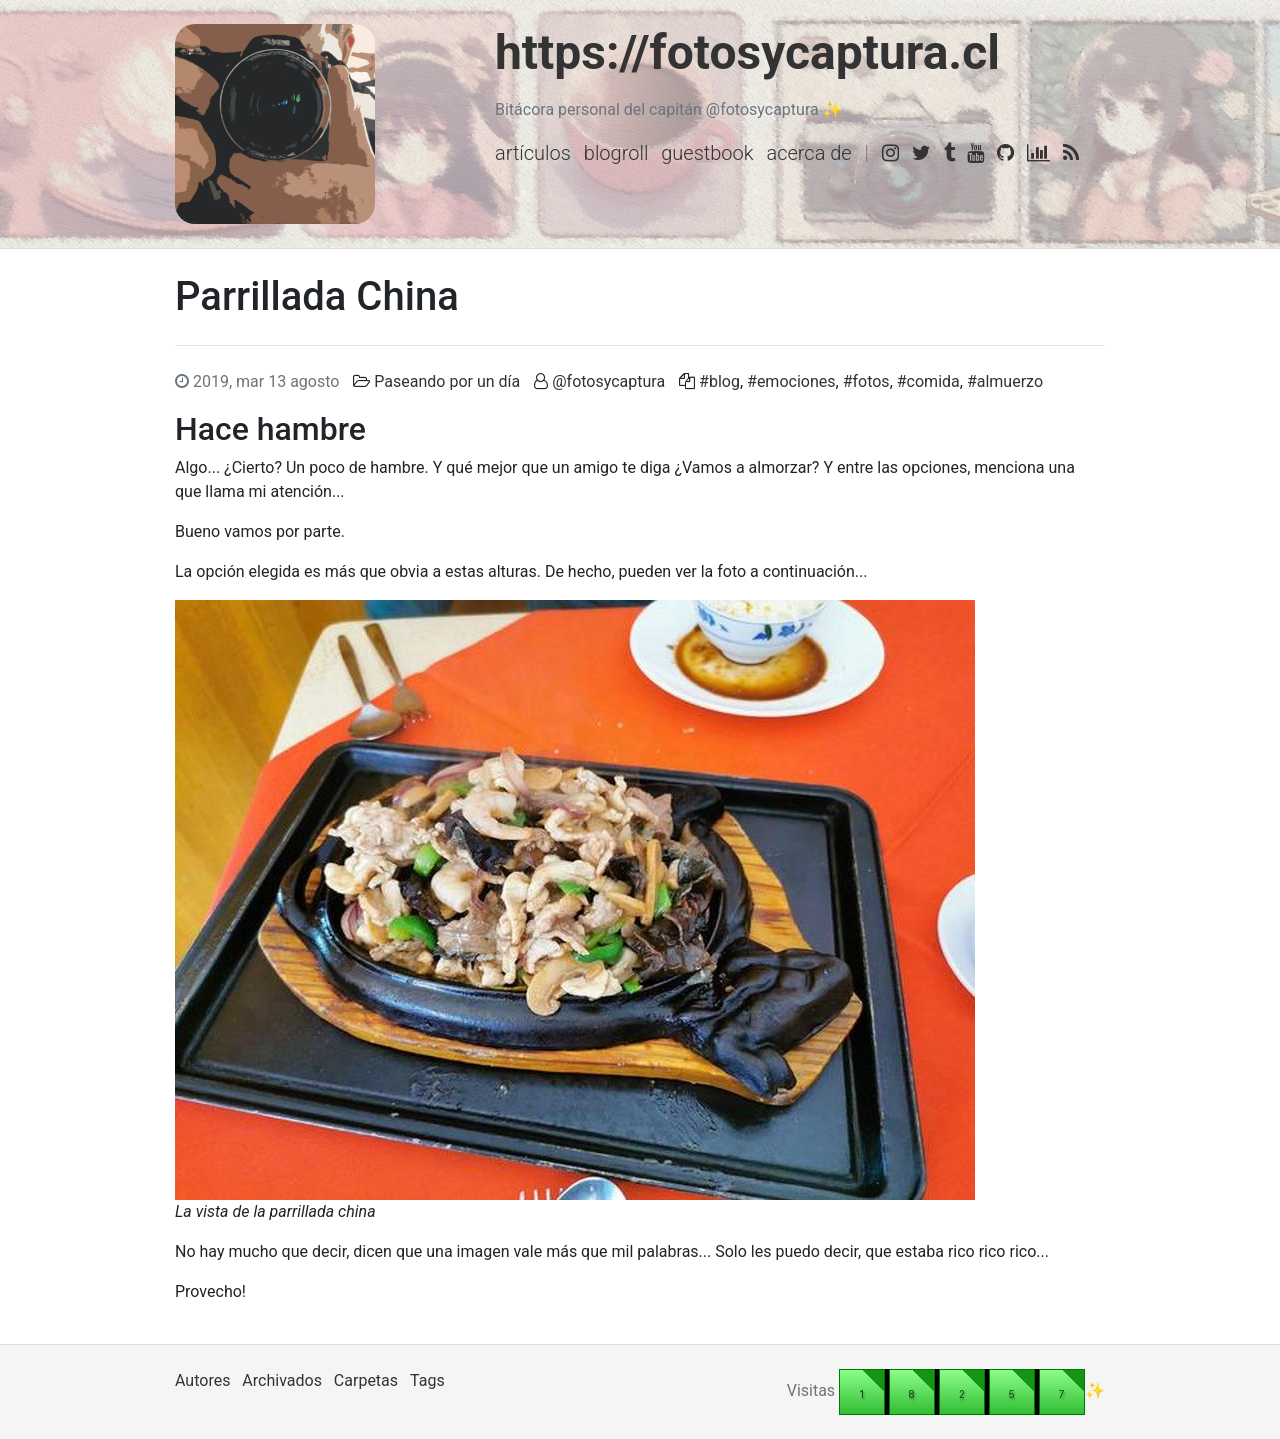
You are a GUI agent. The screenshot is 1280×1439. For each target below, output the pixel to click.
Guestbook (707, 153)
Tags (427, 1380)
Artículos (533, 153)
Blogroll (616, 153)
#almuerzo (1005, 381)
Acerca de (808, 153)
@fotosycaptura (608, 381)
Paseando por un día (447, 381)
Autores (202, 1380)
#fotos (866, 381)
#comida (928, 381)
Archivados (282, 1380)
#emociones (791, 381)
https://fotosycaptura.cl (747, 52)
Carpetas (366, 1380)
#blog (719, 381)
